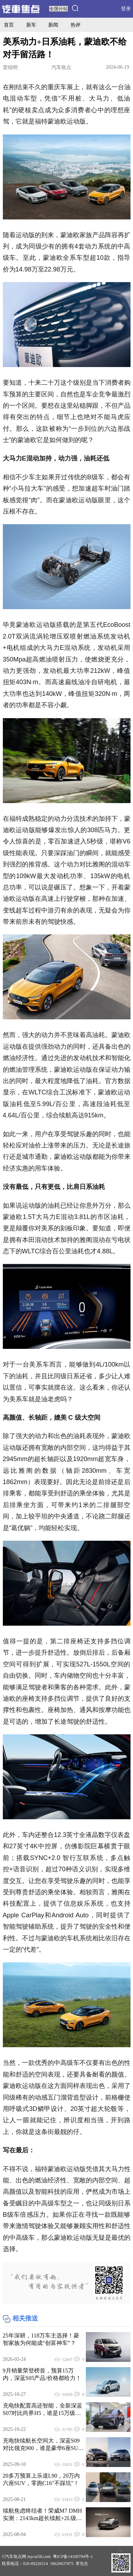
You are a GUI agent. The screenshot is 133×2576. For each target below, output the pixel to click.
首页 (9, 25)
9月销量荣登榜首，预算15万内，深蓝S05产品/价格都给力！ (42, 2374)
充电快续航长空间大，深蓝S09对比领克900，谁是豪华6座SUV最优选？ (42, 2445)
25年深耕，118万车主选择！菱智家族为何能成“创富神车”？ (41, 2339)
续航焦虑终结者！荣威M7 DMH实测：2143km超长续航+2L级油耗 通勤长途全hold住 (42, 2515)
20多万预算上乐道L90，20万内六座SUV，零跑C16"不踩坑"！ (41, 2479)
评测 (97, 25)
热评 (76, 25)
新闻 (53, 25)
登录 (126, 8)
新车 (31, 25)
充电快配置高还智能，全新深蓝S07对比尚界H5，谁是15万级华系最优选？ (42, 2410)
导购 (120, 25)
